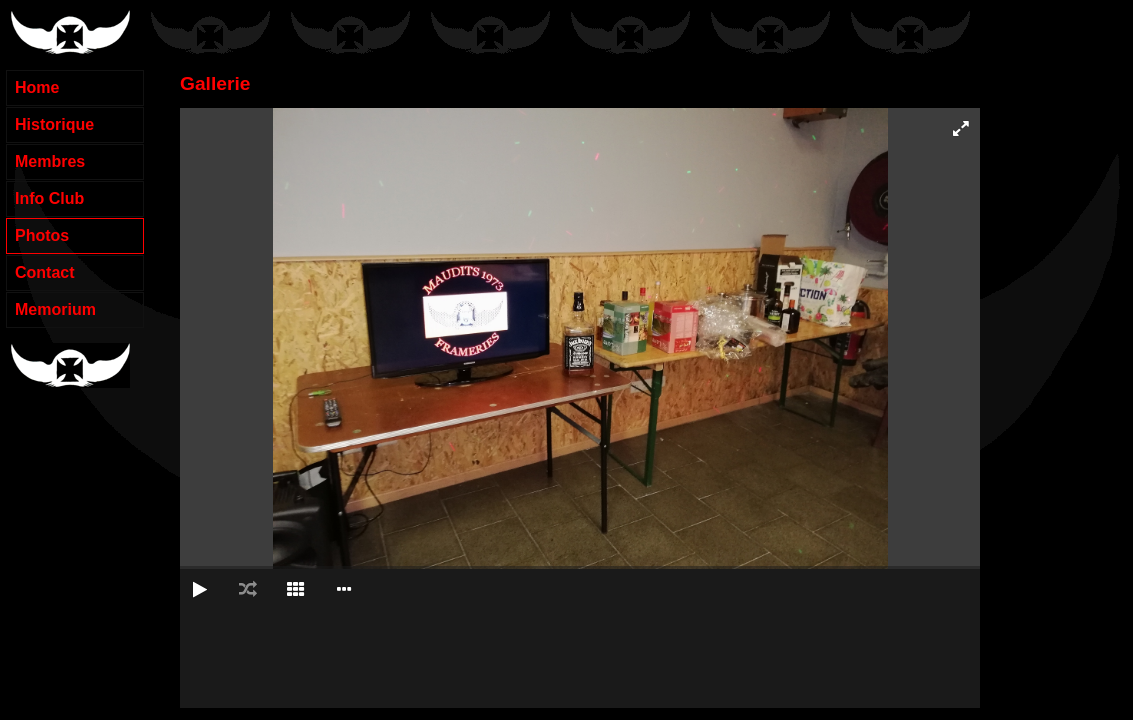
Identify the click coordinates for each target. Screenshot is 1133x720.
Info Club (49, 198)
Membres (50, 161)
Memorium (55, 309)
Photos (42, 235)
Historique (54, 124)
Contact (45, 272)
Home (37, 87)
